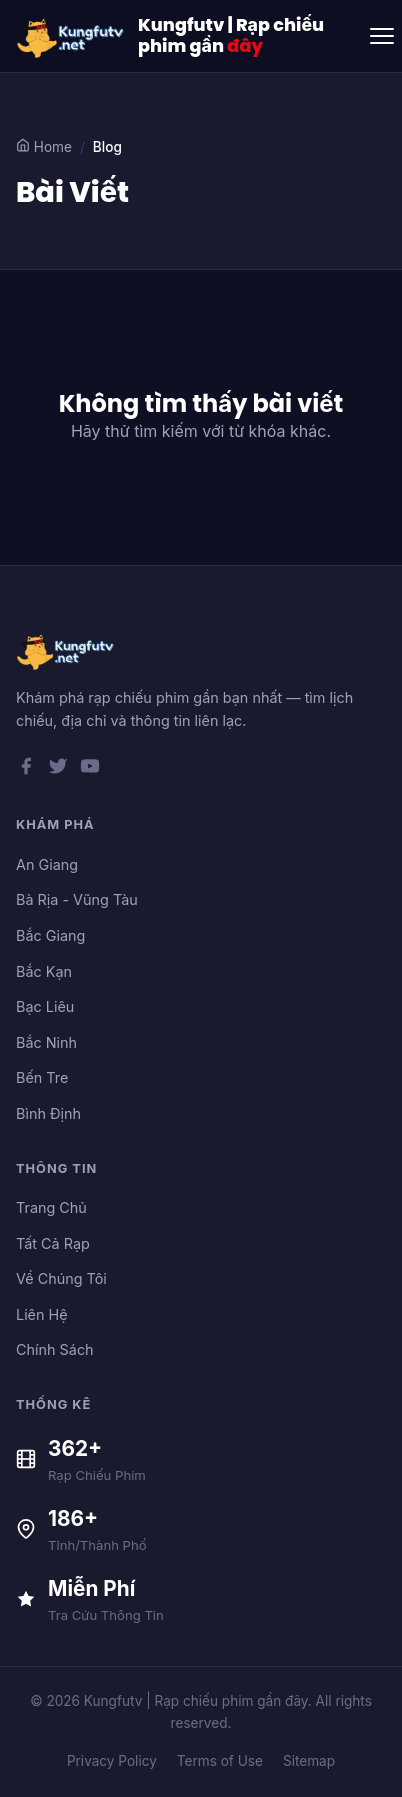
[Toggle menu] (382, 36)
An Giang (47, 864)
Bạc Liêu (45, 1006)
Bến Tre (42, 1077)
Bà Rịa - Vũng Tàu (77, 899)
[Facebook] (26, 770)
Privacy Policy (112, 1761)
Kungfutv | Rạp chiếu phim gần (231, 36)
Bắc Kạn (44, 971)
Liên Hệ (42, 1314)
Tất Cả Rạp (53, 1243)
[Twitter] (58, 770)
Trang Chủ (51, 1207)
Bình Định (48, 1113)
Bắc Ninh (46, 1042)
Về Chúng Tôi (61, 1278)
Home (44, 146)
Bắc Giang (50, 935)
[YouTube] (90, 770)
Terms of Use (220, 1761)
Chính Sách (55, 1349)
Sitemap (309, 1761)
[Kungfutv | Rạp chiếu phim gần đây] (71, 36)
